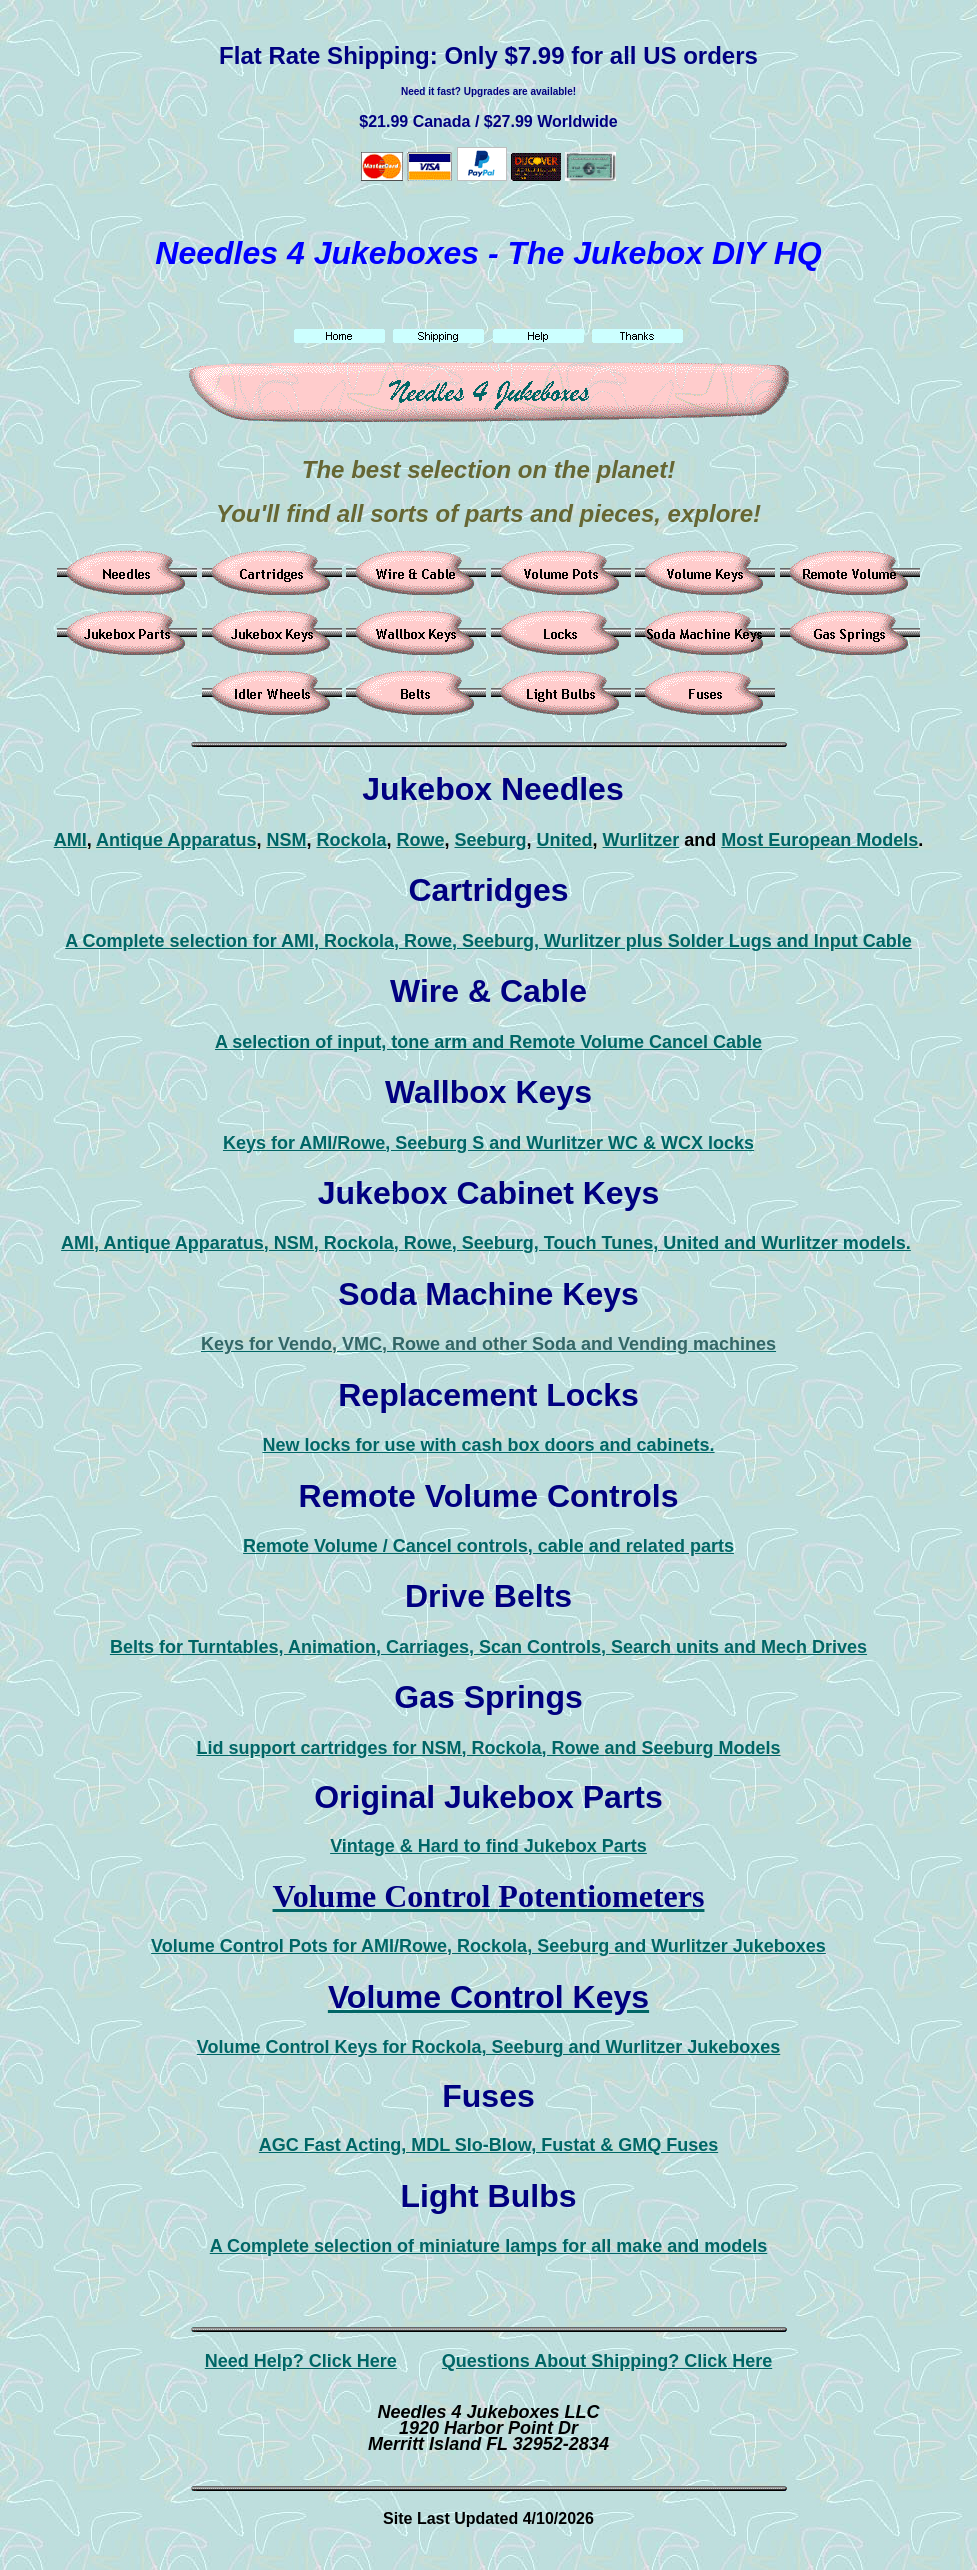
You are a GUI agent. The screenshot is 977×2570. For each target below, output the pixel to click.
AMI (70, 840)
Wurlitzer (641, 840)
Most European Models (819, 840)
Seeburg (491, 840)
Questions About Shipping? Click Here (607, 2361)
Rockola (351, 840)
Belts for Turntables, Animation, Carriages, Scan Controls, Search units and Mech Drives (488, 1647)
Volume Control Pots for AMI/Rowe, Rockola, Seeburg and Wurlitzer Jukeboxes (488, 1946)
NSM (286, 840)
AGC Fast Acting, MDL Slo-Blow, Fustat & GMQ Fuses (488, 2145)
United (565, 840)
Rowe (420, 840)
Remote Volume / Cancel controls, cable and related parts (488, 1546)
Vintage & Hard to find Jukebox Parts (488, 1846)
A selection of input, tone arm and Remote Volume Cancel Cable (488, 1042)
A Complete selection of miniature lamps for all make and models (488, 2246)
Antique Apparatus (176, 840)
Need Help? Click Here (301, 2361)
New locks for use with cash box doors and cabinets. (488, 1445)
